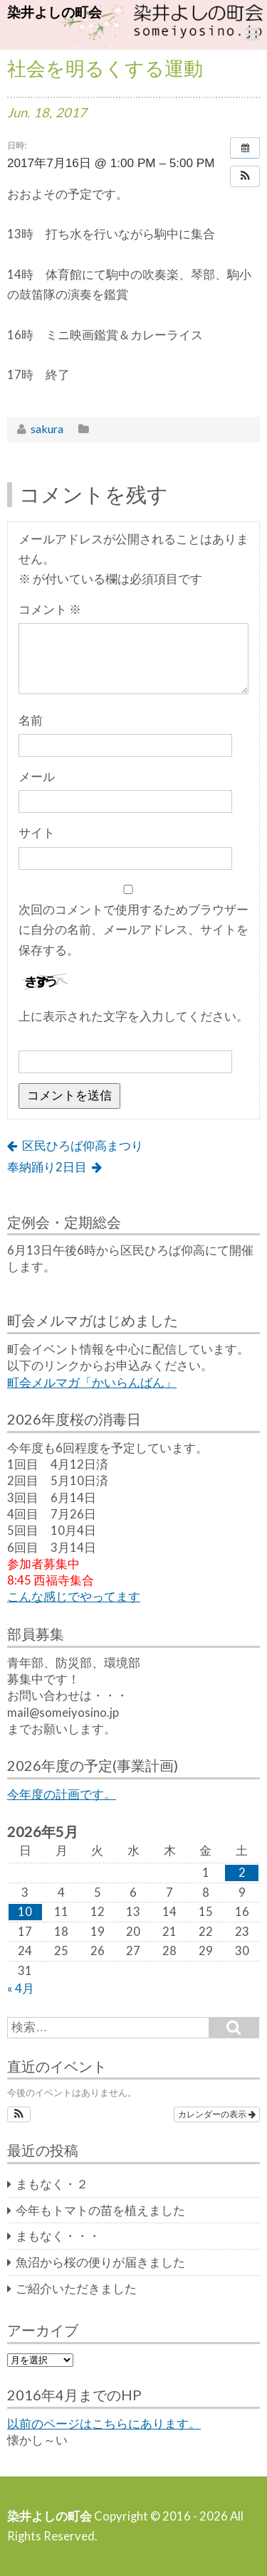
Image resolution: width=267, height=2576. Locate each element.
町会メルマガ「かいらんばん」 (92, 1382)
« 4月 (20, 1988)
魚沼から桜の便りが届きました (100, 2262)
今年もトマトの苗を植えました (100, 2210)
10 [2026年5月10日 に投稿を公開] (25, 1912)
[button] (245, 176)
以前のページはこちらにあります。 (104, 2424)
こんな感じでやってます (73, 1597)
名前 (31, 720)
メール (37, 777)
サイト (37, 833)
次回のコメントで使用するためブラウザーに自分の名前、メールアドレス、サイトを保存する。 (133, 930)
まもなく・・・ (58, 2236)
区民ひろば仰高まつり (82, 1146)
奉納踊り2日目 (47, 1167)
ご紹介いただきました (76, 2289)
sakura (47, 428)
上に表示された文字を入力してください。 (133, 1016)
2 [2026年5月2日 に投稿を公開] (242, 1873)
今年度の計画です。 (61, 1794)
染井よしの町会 (54, 12)
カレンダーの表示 (217, 2114)
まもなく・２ (52, 2184)
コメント (50, 609)
